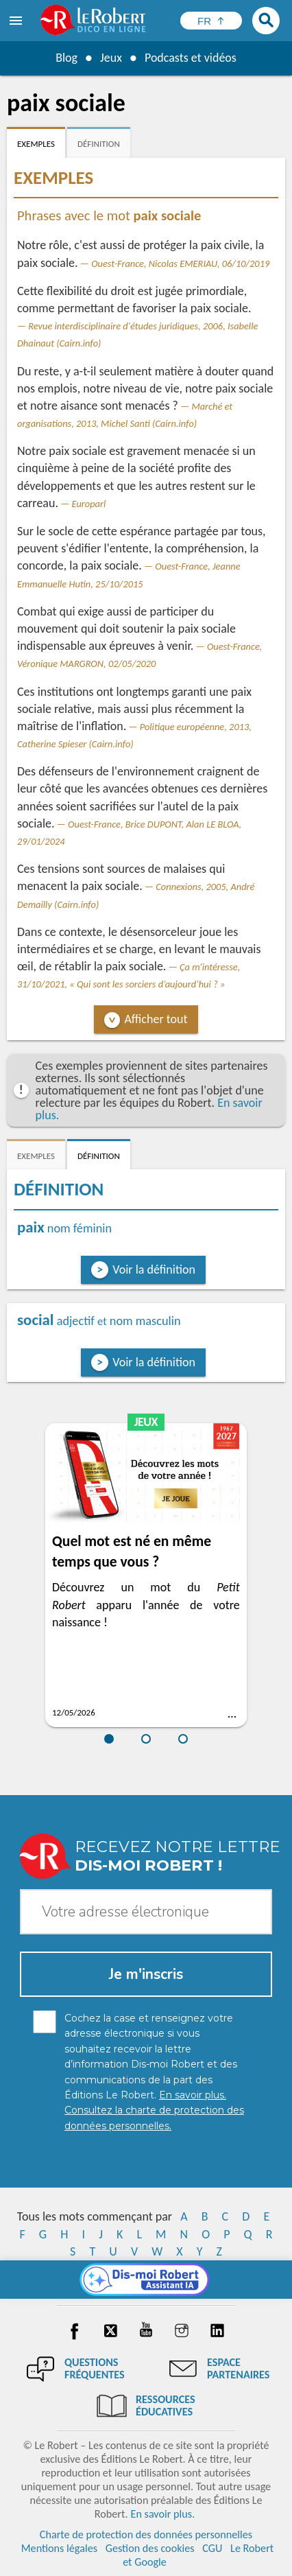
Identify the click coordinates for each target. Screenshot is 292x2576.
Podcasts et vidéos (190, 57)
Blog (66, 57)
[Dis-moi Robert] (146, 2279)
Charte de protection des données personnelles (146, 2534)
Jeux (111, 57)
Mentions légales (59, 2548)
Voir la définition (153, 1269)
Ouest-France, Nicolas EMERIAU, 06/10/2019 (180, 263)
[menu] (17, 21)
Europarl (89, 503)
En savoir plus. (162, 2513)
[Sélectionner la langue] (211, 21)
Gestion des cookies (150, 2548)
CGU (212, 2548)
